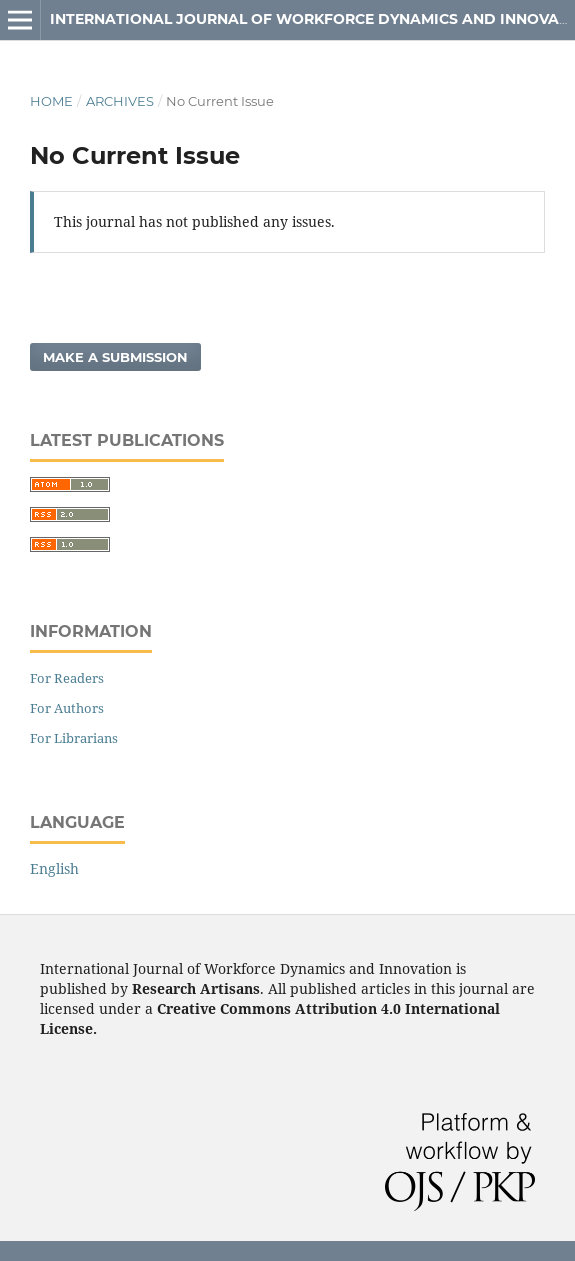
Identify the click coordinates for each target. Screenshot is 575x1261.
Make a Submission (115, 357)
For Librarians (74, 738)
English (54, 868)
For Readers (67, 678)
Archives (120, 101)
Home (51, 101)
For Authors (67, 708)
